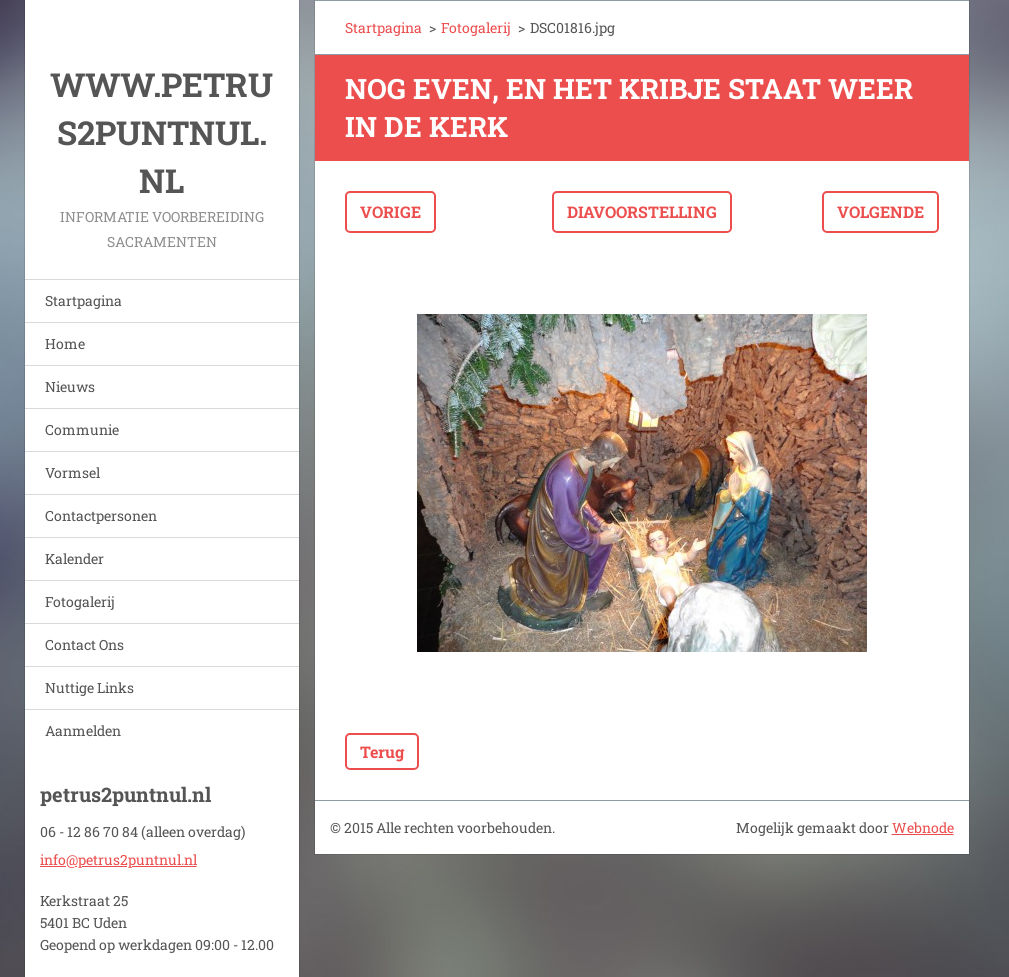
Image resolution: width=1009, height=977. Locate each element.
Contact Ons (84, 644)
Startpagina (83, 300)
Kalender (74, 558)
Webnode (923, 827)
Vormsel (72, 472)
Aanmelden (83, 730)
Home (65, 343)
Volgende (880, 211)
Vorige (390, 211)
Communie (82, 429)
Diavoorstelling (642, 211)
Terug (382, 751)
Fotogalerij (80, 601)
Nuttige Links (89, 687)
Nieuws (70, 386)
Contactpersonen (101, 515)
